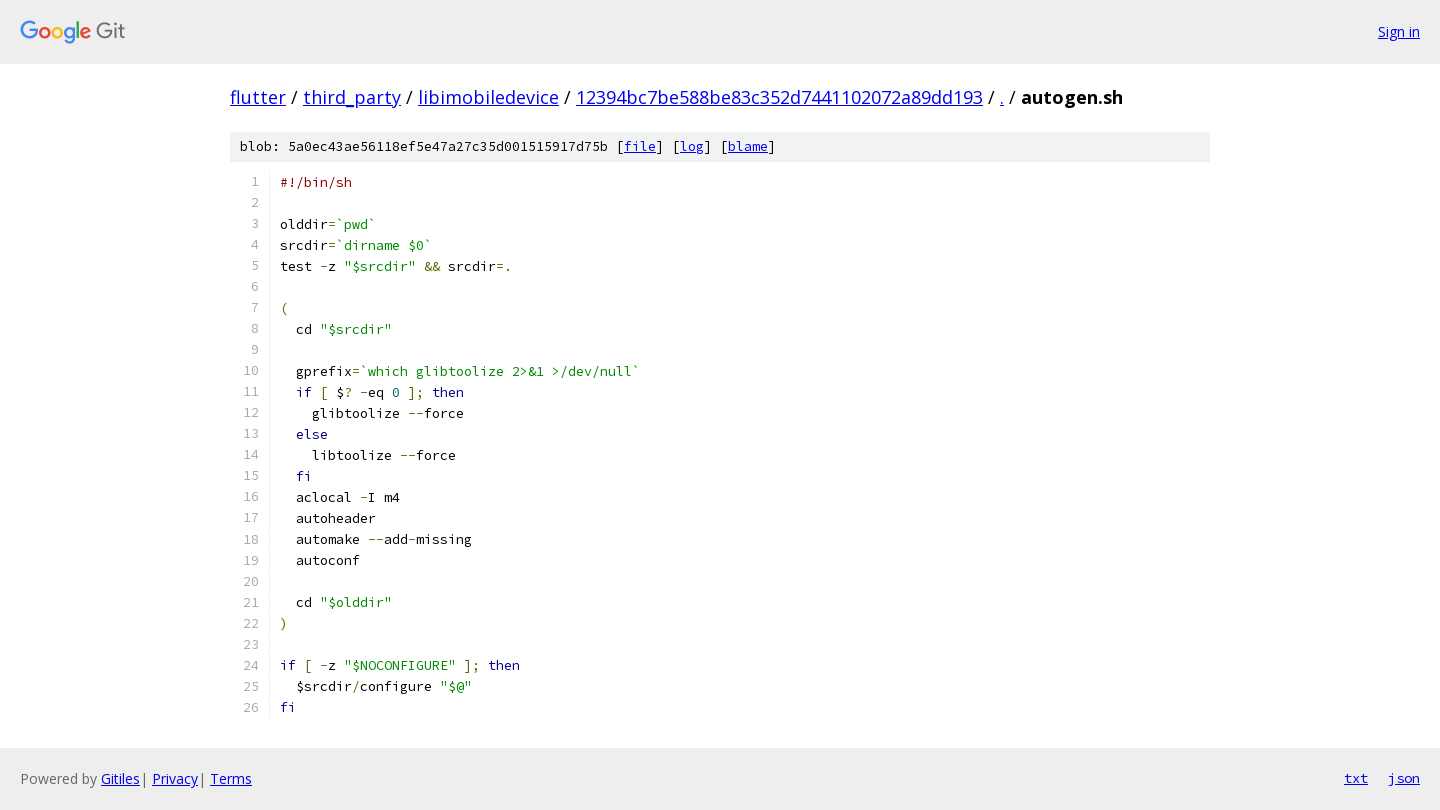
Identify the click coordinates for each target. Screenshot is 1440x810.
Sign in (1399, 31)
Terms (231, 778)
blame (748, 146)
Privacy (175, 778)
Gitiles (120, 778)
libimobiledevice (488, 97)
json (1404, 778)
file (640, 146)
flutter (258, 97)
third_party (352, 97)
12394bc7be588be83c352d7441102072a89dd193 (779, 97)
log (692, 146)
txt (1356, 778)
